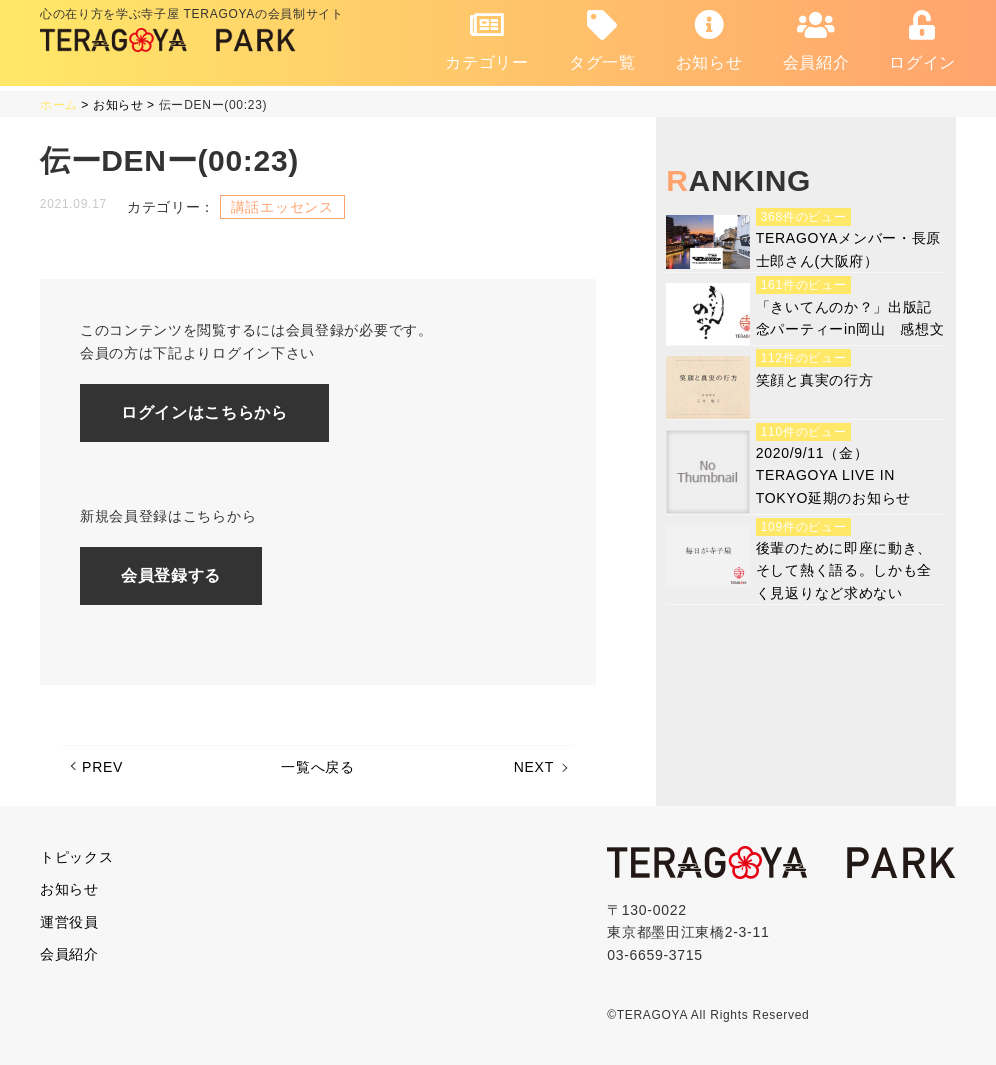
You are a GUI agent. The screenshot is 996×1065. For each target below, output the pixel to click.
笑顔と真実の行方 (815, 380)
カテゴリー (487, 40)
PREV (102, 767)
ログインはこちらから (204, 412)
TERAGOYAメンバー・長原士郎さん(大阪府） (848, 249)
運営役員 (69, 922)
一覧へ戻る (318, 767)
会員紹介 (816, 40)
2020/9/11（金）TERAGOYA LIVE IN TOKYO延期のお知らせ (833, 475)
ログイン (922, 40)
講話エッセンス (282, 207)
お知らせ (709, 40)
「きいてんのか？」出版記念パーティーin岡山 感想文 (850, 318)
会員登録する (171, 575)
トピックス (77, 857)
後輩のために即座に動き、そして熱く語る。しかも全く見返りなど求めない (844, 570)
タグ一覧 (602, 40)
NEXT (534, 767)
